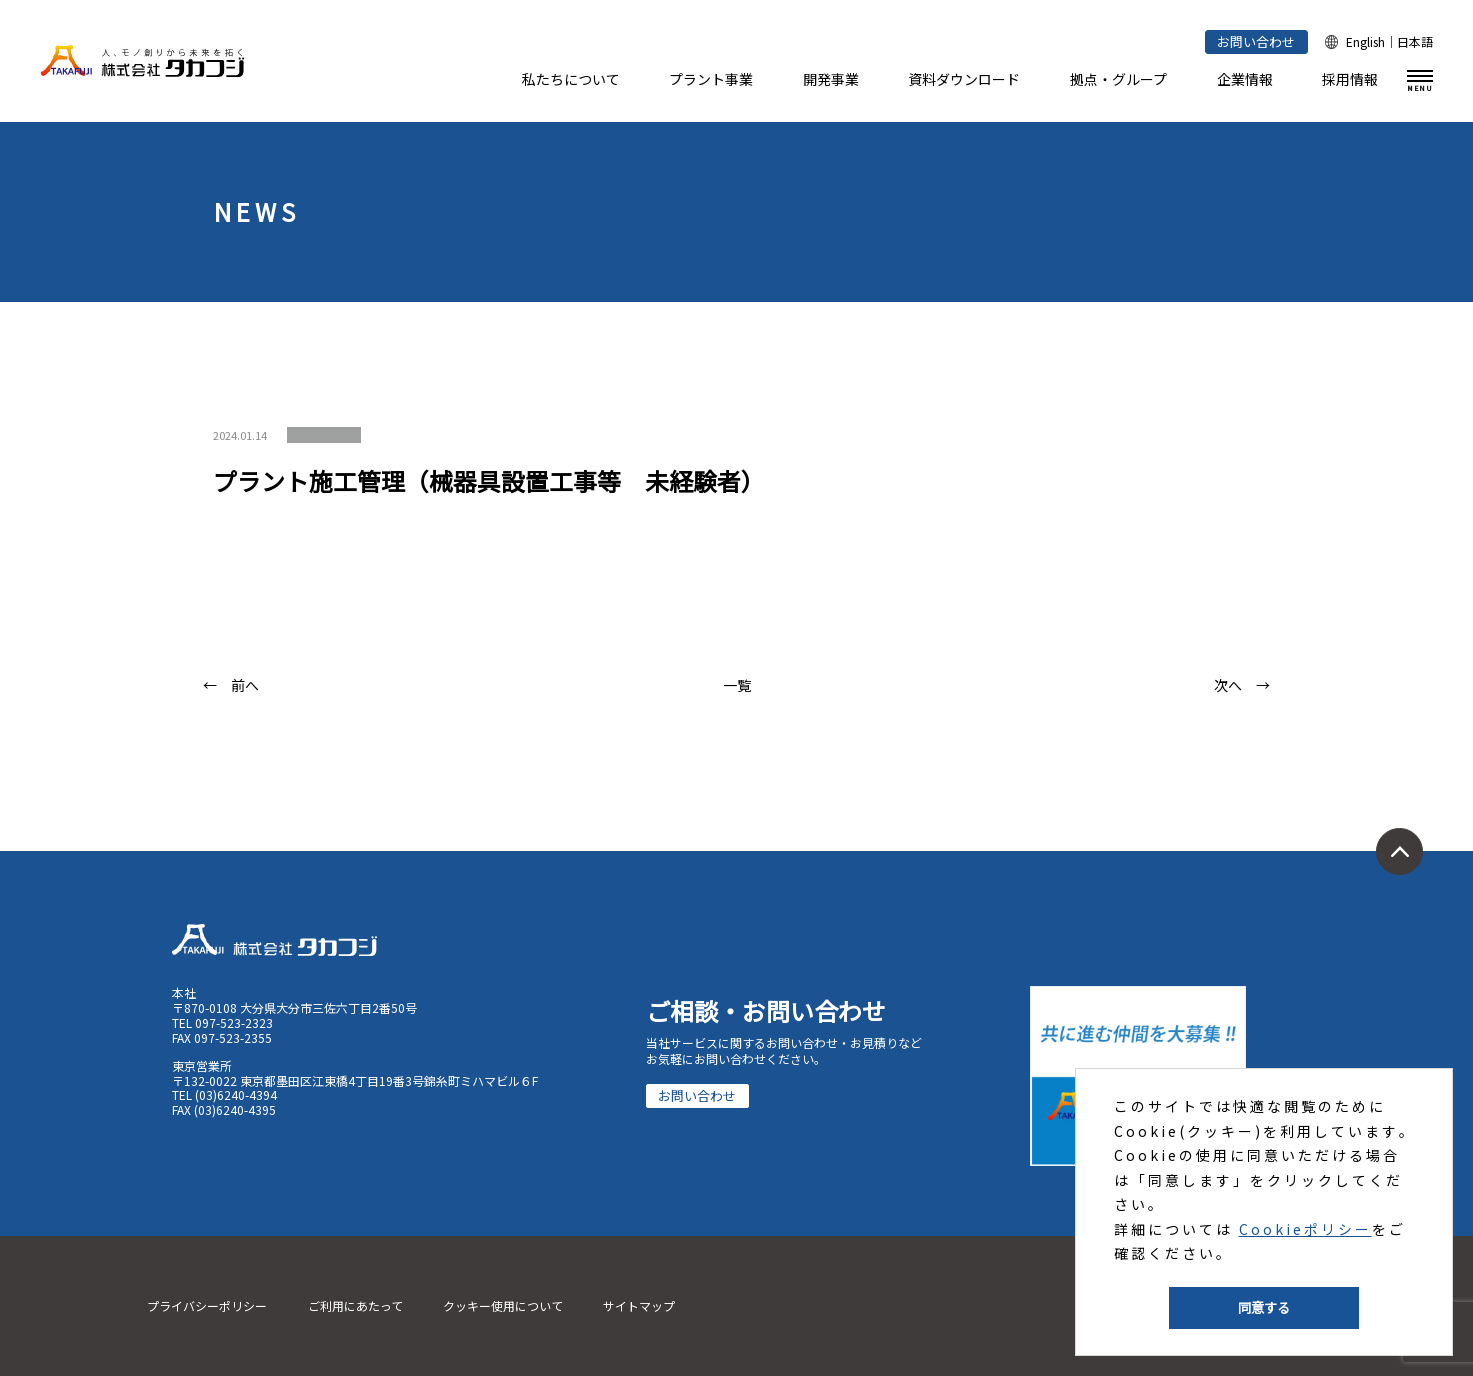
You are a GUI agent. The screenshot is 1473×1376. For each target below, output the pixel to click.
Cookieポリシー (1305, 1229)
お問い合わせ (1256, 41)
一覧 (737, 685)
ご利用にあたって (355, 1305)
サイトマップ (639, 1305)
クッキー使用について (503, 1305)
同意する (1264, 1307)
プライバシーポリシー (207, 1305)
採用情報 (1350, 79)
